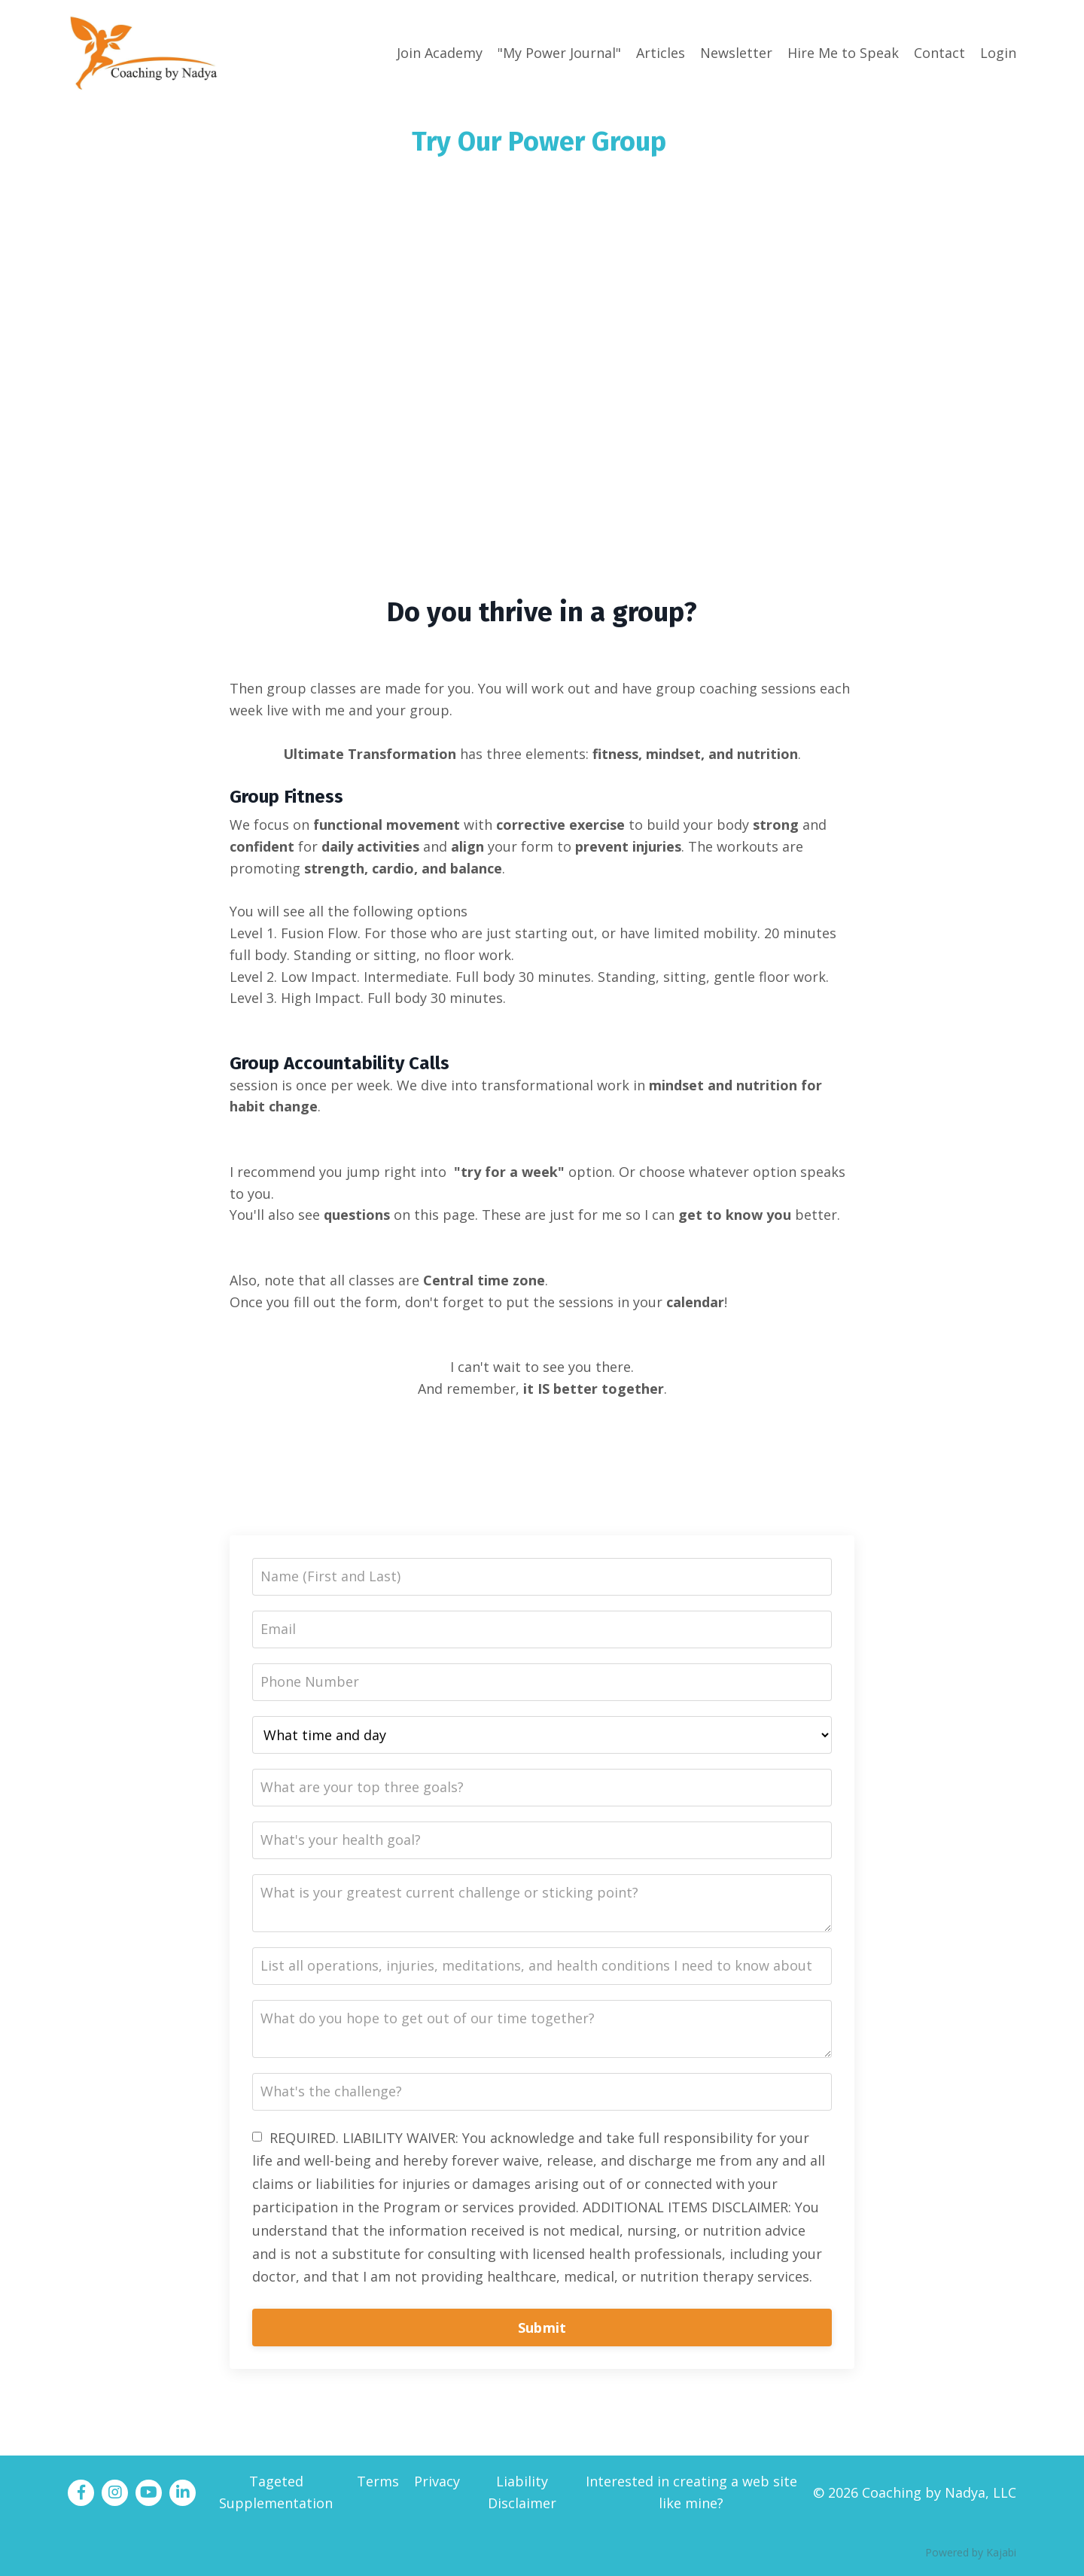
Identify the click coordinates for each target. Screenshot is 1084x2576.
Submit (542, 2327)
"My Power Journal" (559, 53)
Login (998, 53)
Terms (378, 2481)
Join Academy (440, 53)
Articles (660, 53)
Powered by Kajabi (970, 2552)
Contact (939, 53)
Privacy (437, 2481)
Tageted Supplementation (276, 2492)
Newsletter (736, 53)
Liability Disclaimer (522, 2492)
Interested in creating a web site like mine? (691, 2492)
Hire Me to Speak (843, 53)
